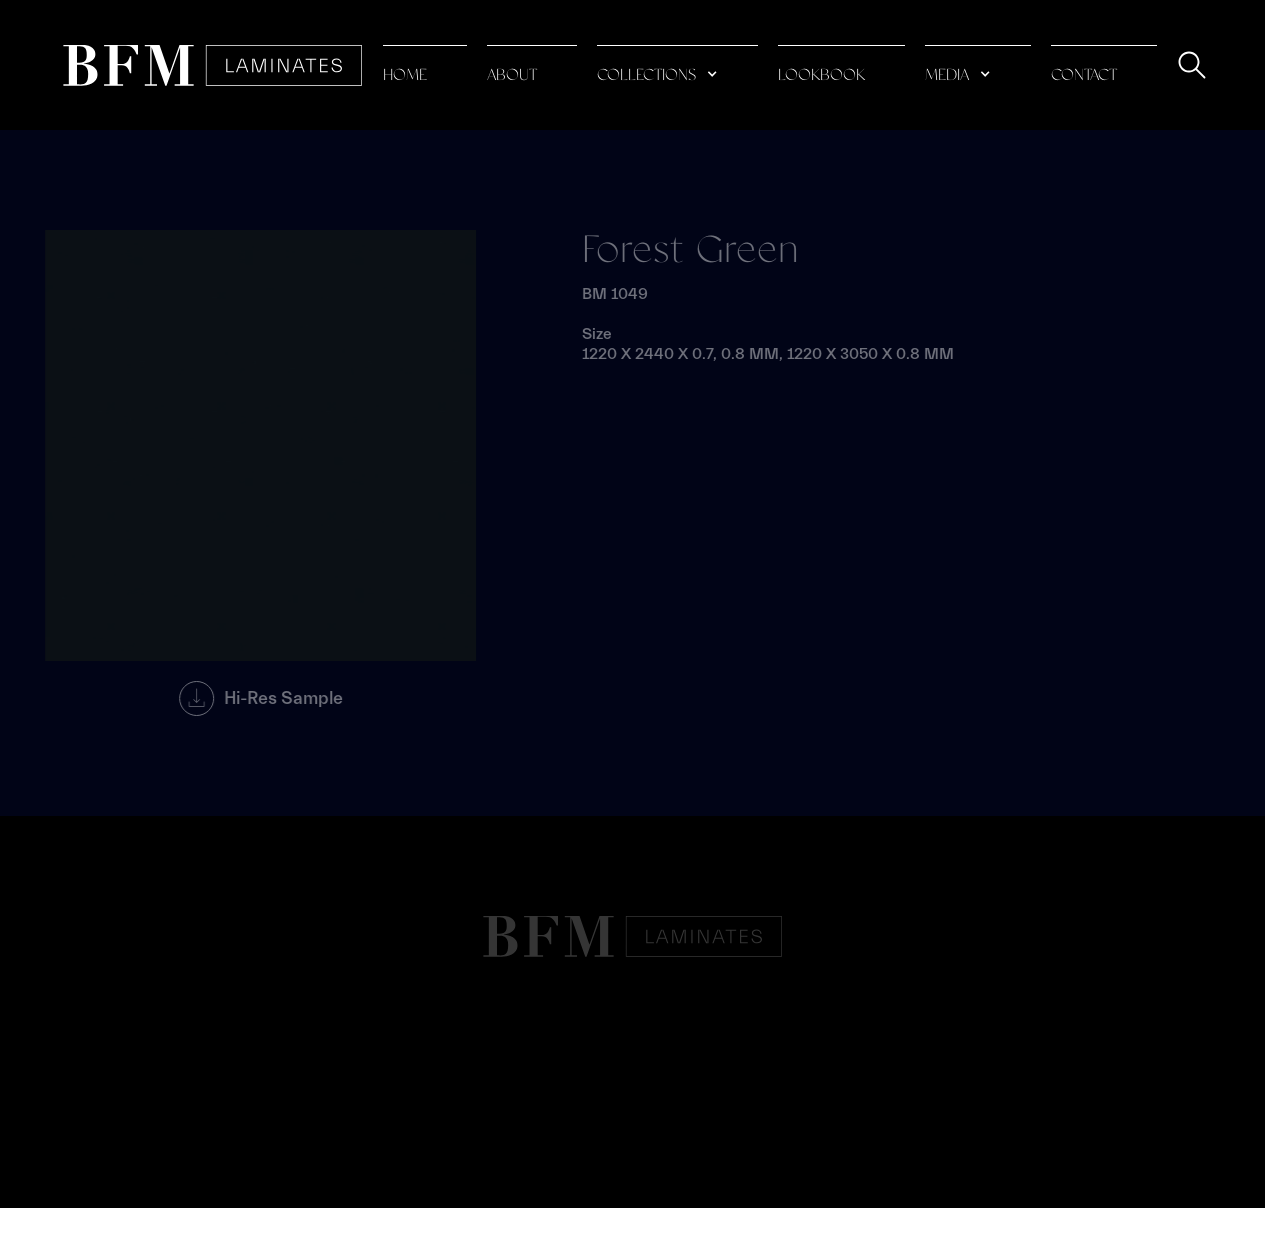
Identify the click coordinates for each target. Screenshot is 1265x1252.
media (947, 75)
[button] (677, 65)
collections (646, 75)
